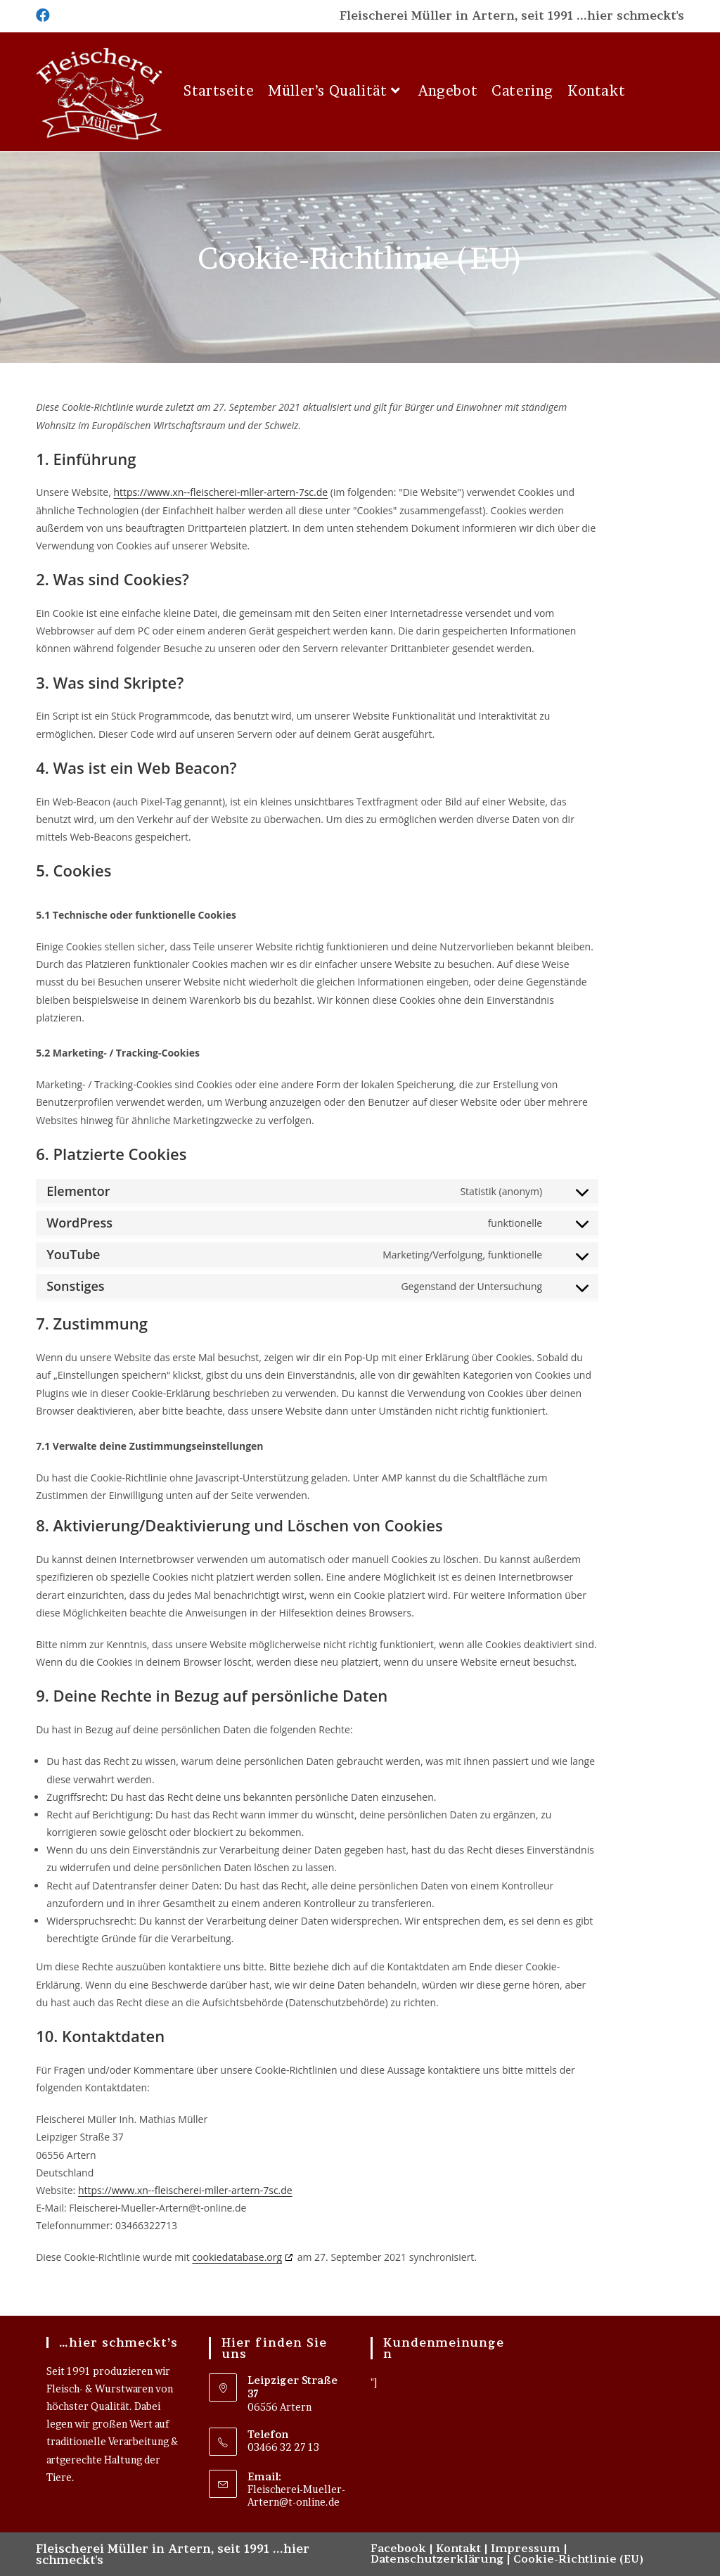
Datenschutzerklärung (437, 2558)
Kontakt (458, 2548)
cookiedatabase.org (237, 2257)
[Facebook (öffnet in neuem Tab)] (43, 15)
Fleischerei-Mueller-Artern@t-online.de (296, 2495)
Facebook (398, 2548)
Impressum (525, 2548)
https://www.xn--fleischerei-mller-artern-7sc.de (220, 492)
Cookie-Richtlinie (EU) (578, 2558)
